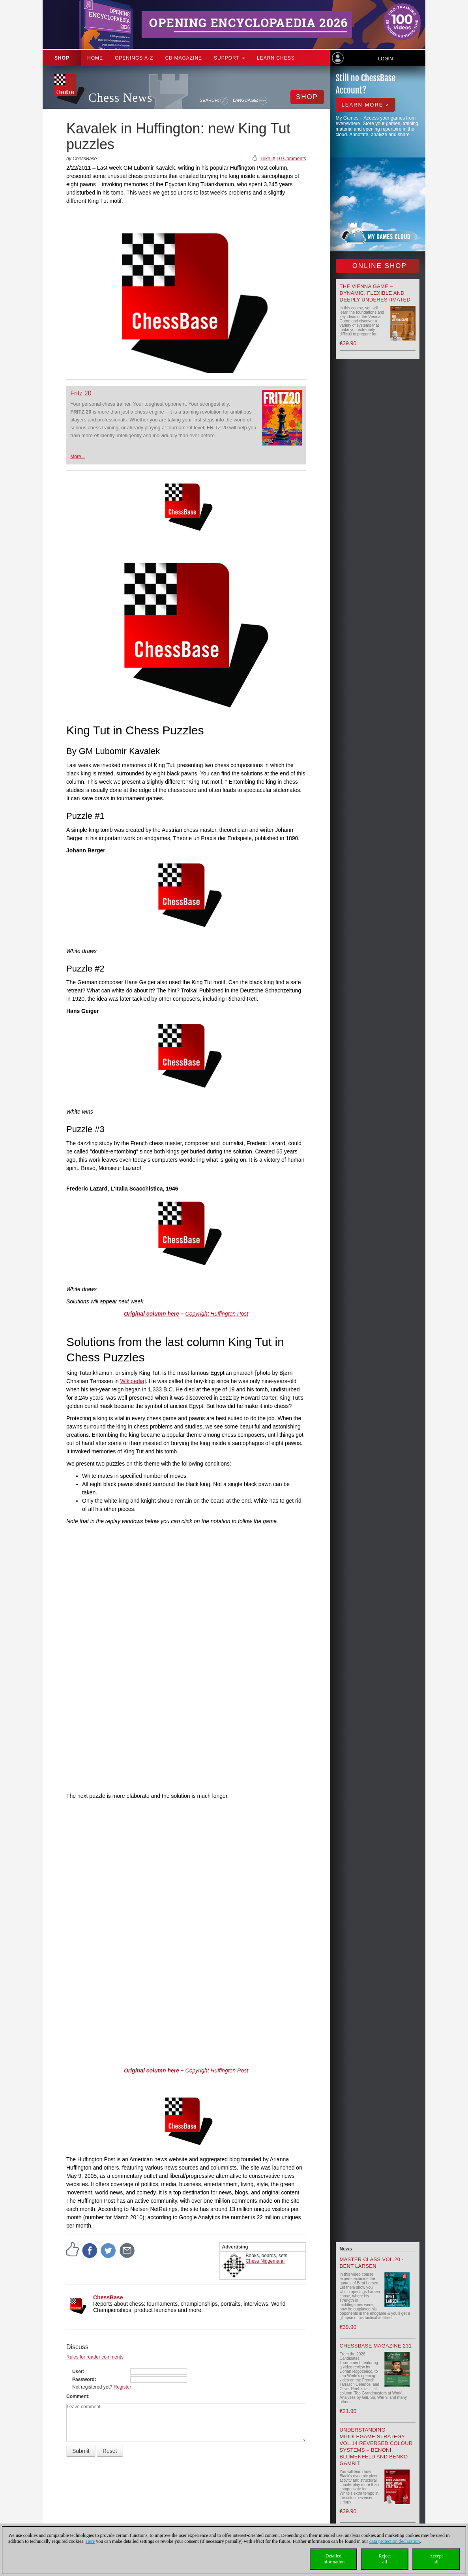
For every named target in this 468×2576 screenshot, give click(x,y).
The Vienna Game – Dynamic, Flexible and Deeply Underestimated (375, 293)
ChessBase (108, 2297)
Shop (61, 58)
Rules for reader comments (95, 2357)
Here (90, 2541)
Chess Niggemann (265, 2261)
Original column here (151, 1313)
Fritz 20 (80, 393)
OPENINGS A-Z (134, 58)
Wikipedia (132, 1381)
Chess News (120, 98)
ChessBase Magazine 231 (376, 2346)
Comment (77, 2396)
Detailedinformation (333, 2559)
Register (122, 2387)
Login (385, 59)
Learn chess (276, 58)
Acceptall (436, 2559)
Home (95, 58)
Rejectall (385, 2559)
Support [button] (229, 58)
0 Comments (292, 158)
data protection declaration (394, 2541)
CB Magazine (183, 58)
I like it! (267, 158)
